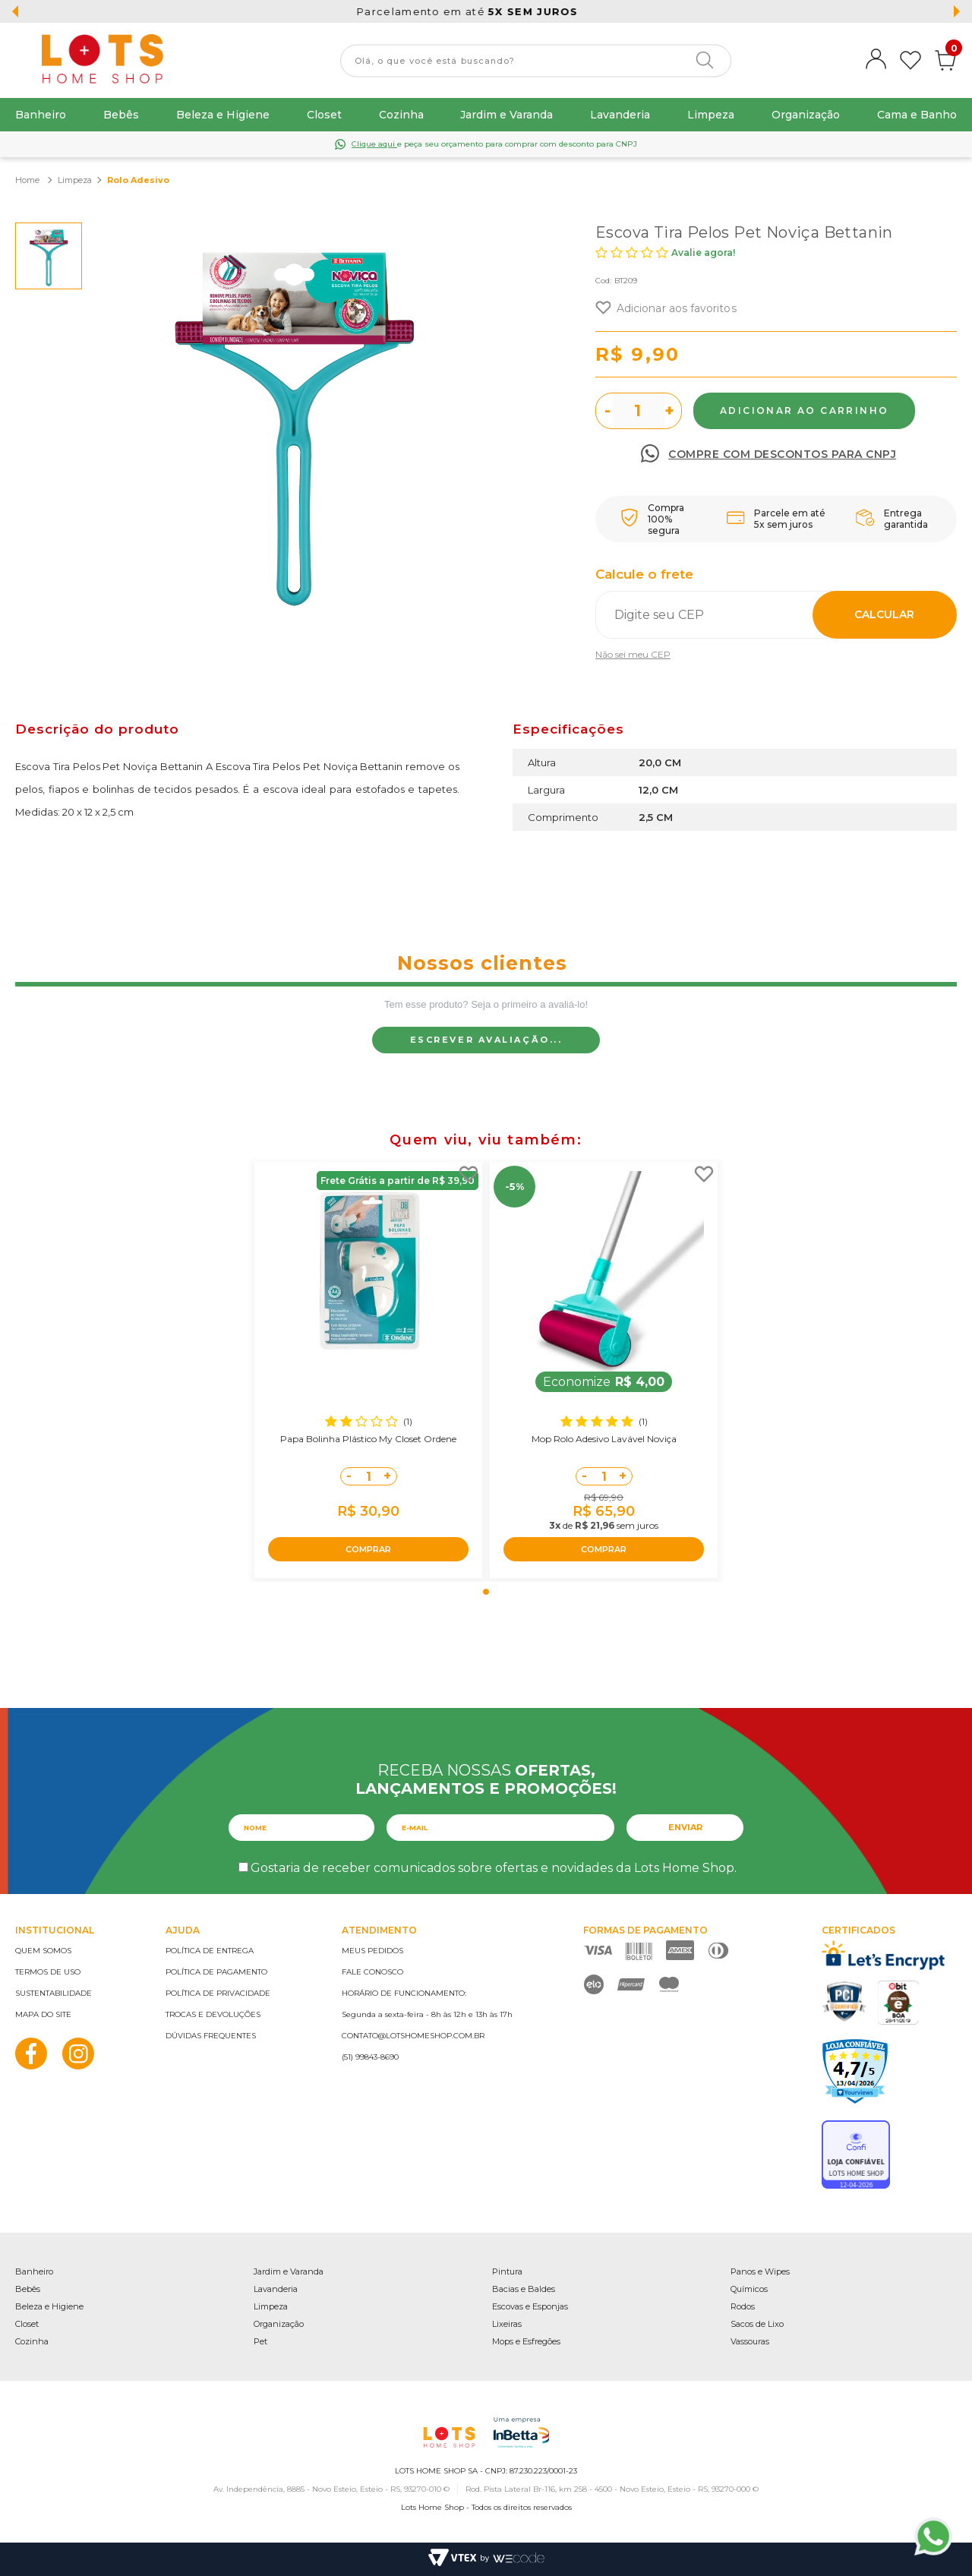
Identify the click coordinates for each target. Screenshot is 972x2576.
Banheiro (40, 115)
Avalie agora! (703, 252)
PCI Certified (844, 2001)
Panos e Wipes (760, 2271)
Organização (806, 115)
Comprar (804, 411)
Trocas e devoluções (213, 2014)
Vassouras (750, 2341)
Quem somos (43, 1951)
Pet (260, 2341)
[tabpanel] (368, 1370)
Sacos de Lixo (757, 2324)
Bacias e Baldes (523, 2289)
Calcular (884, 614)
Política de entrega (210, 1951)
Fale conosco (372, 1972)
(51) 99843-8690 (370, 2057)
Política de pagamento (216, 1972)
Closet (324, 115)
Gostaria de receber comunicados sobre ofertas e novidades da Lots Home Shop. (494, 1868)
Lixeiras (507, 2324)
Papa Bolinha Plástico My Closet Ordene (368, 1438)
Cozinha (401, 115)
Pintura (507, 2271)
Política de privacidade (218, 1993)
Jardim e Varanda (506, 115)
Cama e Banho (917, 115)
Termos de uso (47, 1972)
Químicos (749, 2289)
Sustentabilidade (53, 1993)
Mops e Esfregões (526, 2341)
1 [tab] (486, 1592)
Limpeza (710, 115)
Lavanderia (620, 115)
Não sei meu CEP (633, 654)
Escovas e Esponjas (530, 2306)
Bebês (121, 115)
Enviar (685, 1827)
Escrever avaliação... (486, 1039)
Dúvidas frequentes (211, 2036)
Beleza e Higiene (223, 115)
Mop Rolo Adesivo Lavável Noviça (604, 1438)
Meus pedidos (372, 1951)
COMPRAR (368, 1549)
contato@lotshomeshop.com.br (413, 2036)
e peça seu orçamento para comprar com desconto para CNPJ (494, 144)
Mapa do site (43, 2014)
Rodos (743, 2306)
